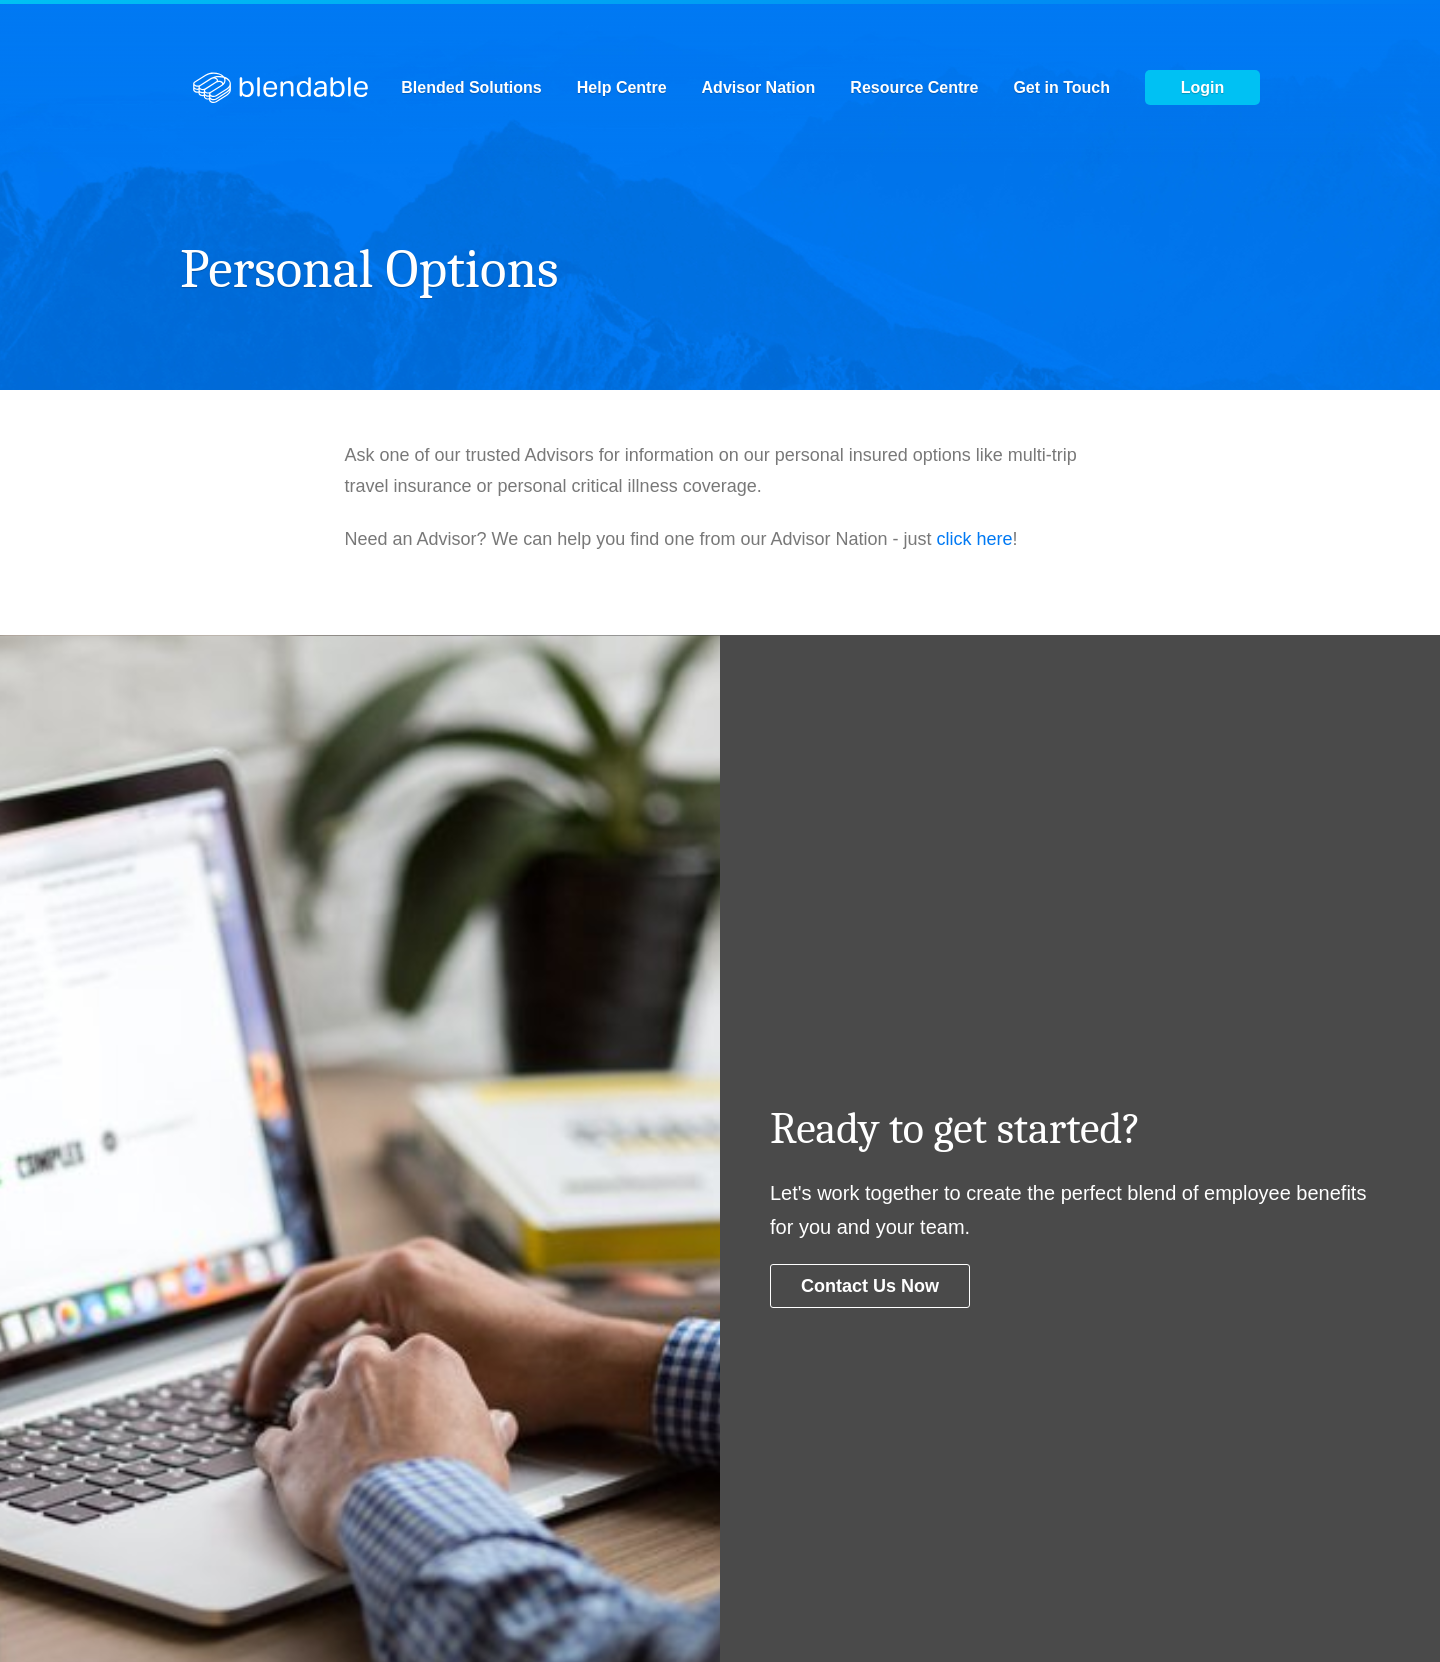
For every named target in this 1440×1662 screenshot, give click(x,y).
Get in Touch (1061, 88)
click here (975, 539)
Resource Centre (914, 88)
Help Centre (622, 88)
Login (1203, 87)
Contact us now (870, 1286)
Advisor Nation (759, 88)
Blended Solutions (471, 88)
